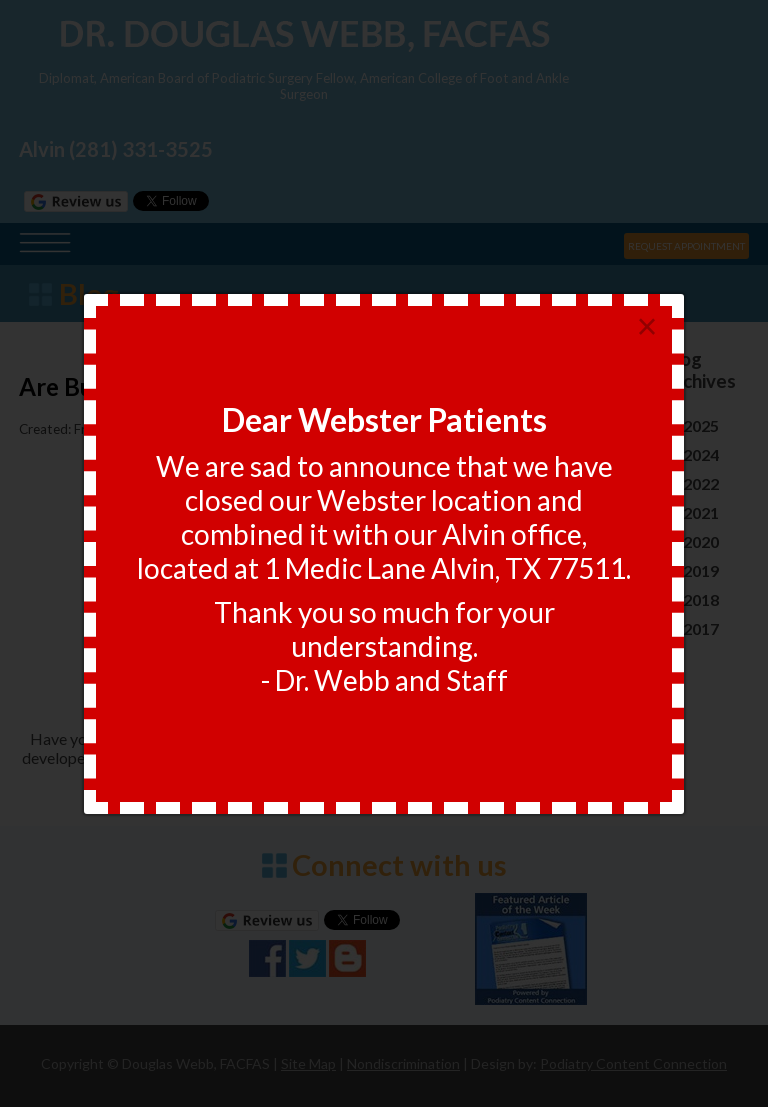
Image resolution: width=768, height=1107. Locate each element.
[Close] (647, 327)
